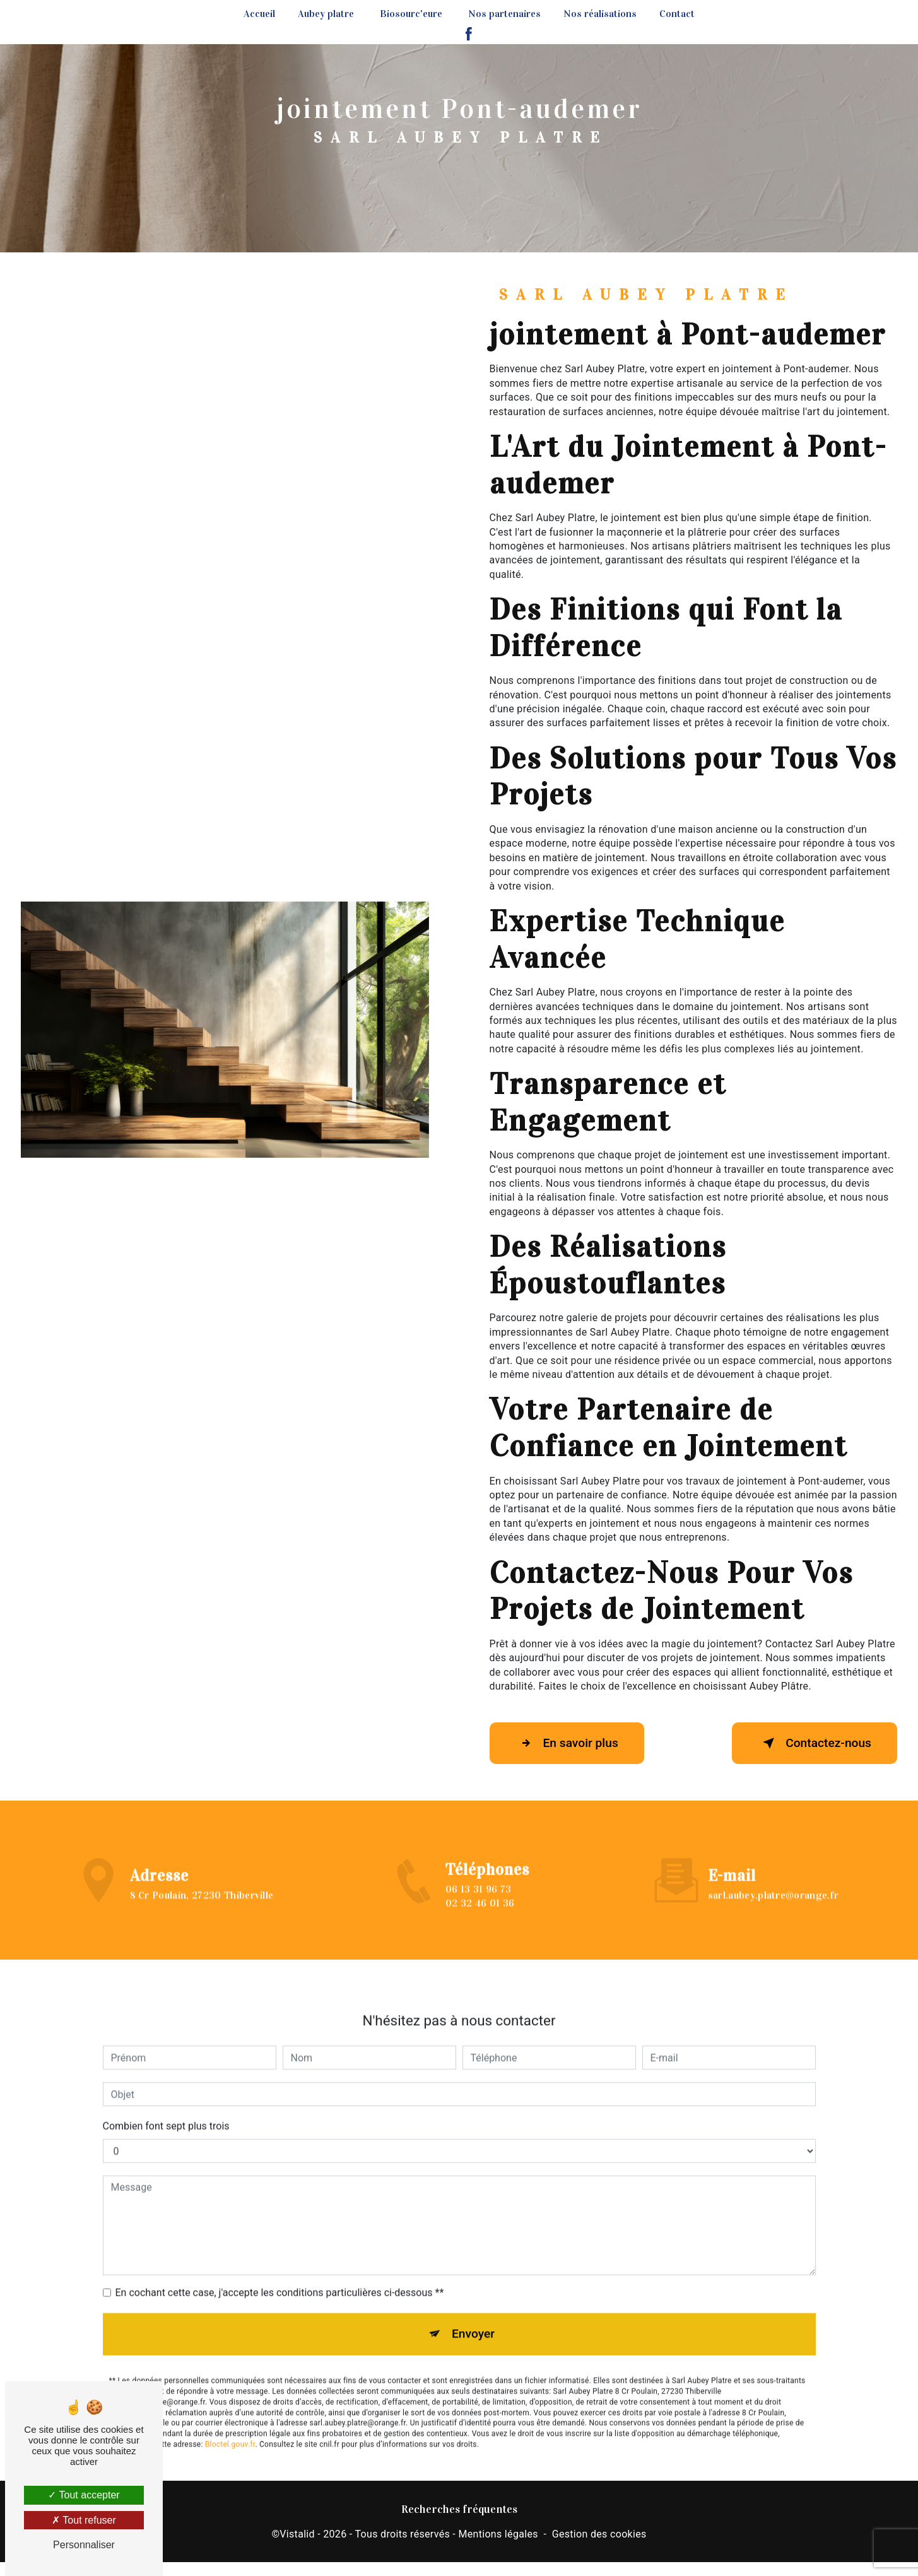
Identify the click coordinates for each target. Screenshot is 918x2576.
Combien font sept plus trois (166, 2108)
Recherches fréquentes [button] (459, 2509)
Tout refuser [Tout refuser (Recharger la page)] (84, 2520)
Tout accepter (83, 2495)
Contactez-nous (814, 1743)
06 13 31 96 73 (478, 1907)
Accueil (259, 14)
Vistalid (297, 2534)
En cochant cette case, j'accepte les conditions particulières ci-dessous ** (279, 2275)
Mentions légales (498, 2534)
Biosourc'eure (411, 14)
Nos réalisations (600, 14)
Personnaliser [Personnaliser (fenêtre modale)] (84, 2544)
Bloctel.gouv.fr (230, 2426)
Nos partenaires (504, 14)
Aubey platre (326, 14)
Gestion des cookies (599, 2534)
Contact (677, 14)
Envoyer (473, 2315)
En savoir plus (566, 1743)
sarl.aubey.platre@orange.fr (773, 1877)
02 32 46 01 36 (479, 1921)
